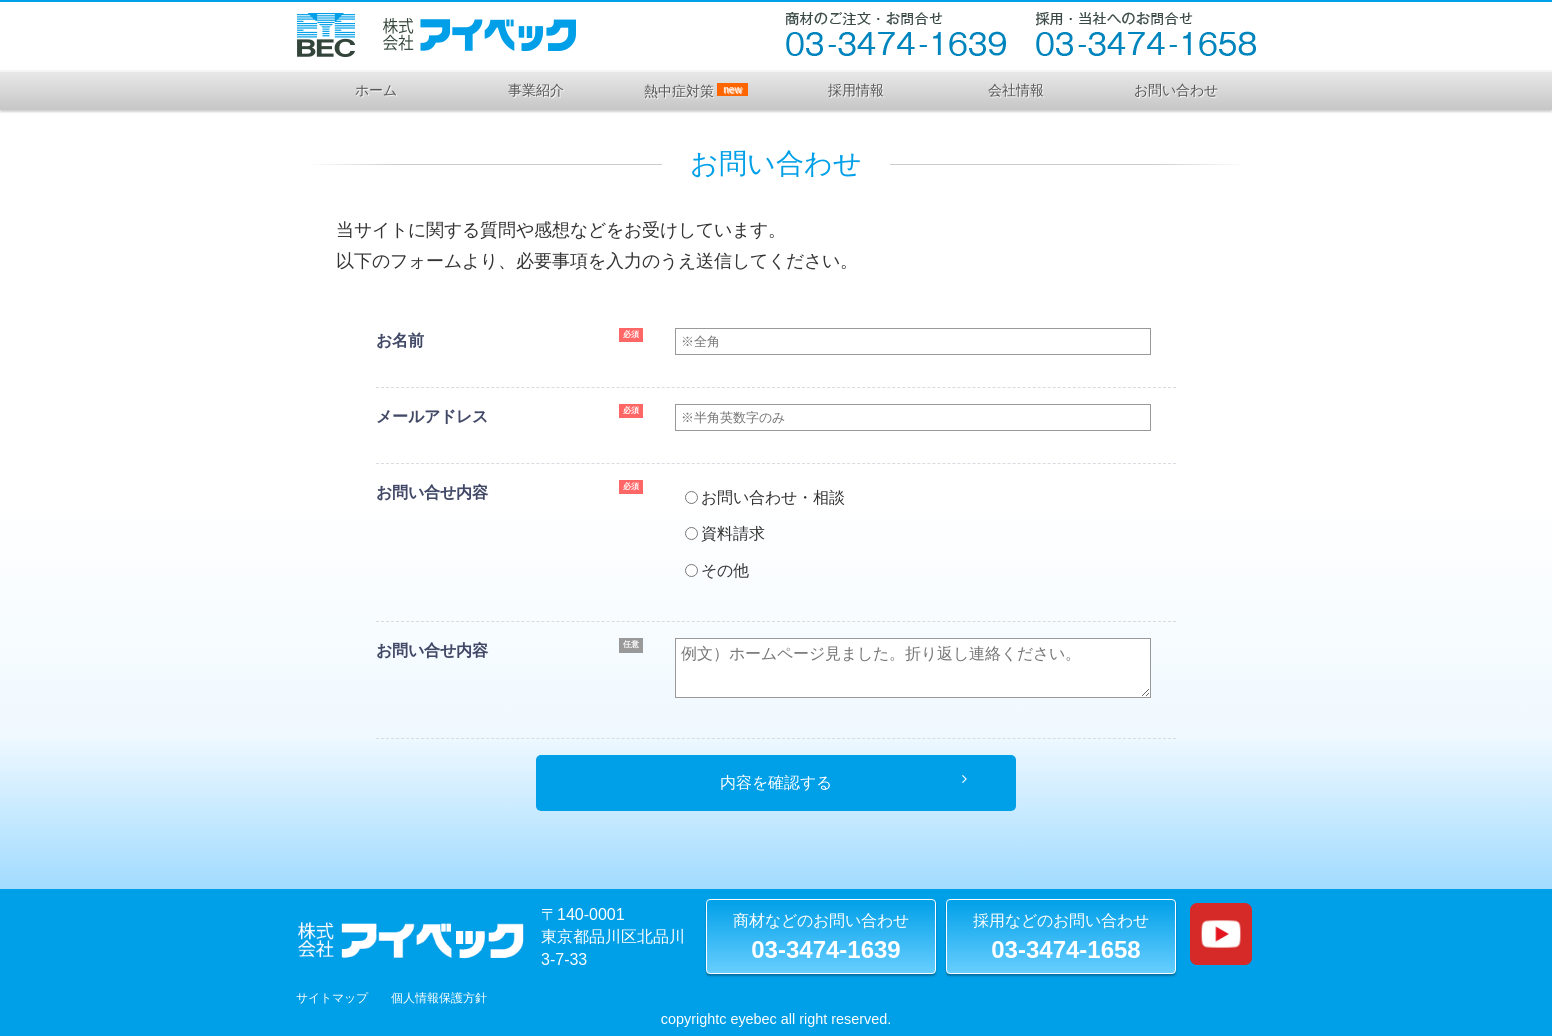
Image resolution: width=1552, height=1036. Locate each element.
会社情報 (1016, 90)
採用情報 (856, 90)
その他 (717, 570)
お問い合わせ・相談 (765, 497)
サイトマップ (332, 998)
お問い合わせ (1176, 90)
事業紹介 (536, 90)
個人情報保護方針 (439, 998)
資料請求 (725, 533)
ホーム (376, 90)
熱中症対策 (695, 91)
